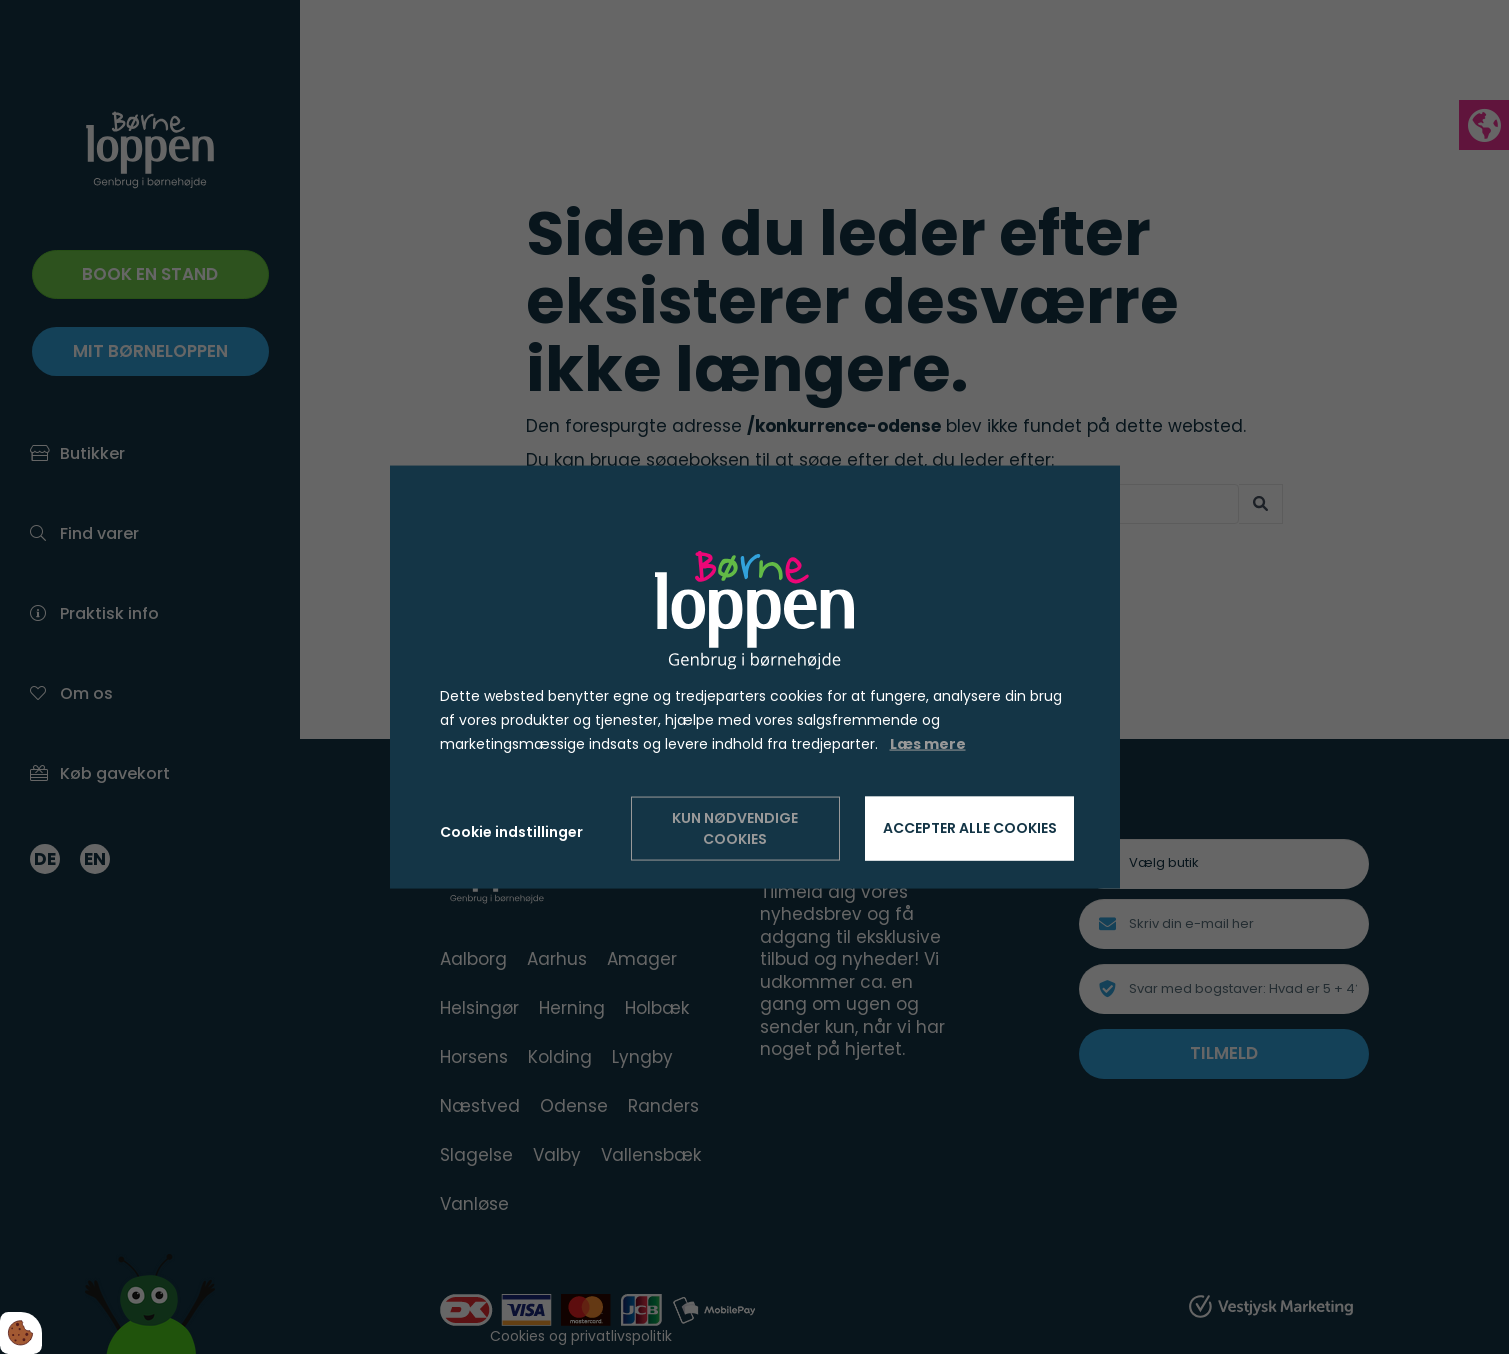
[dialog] (755, 677)
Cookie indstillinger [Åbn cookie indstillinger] (511, 832)
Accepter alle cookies (970, 828)
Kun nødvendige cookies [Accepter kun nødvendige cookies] (735, 827)
